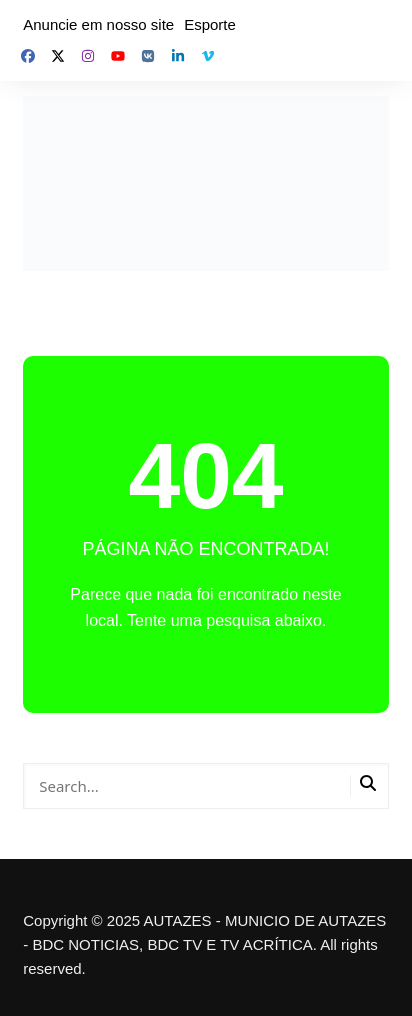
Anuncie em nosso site (98, 24)
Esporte (210, 24)
